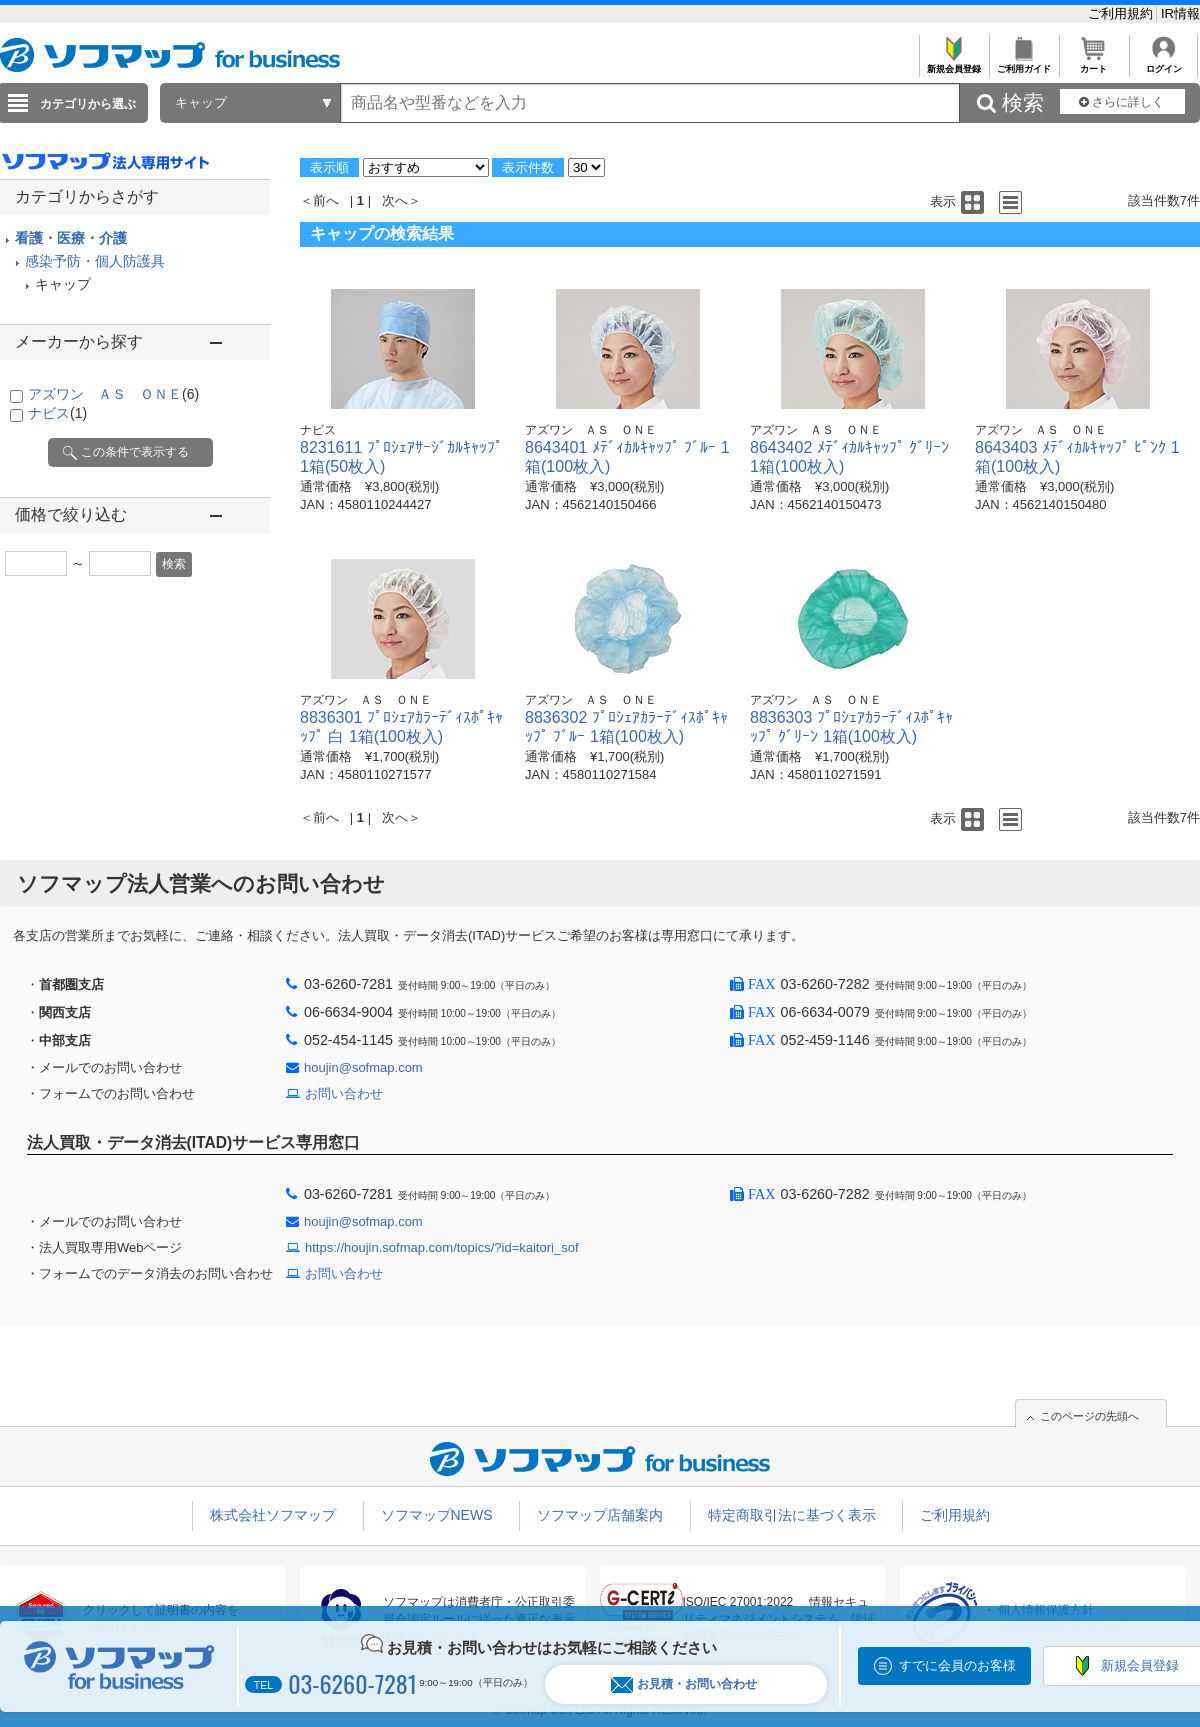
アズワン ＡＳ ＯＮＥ (113, 394)
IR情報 (1180, 13)
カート (1093, 63)
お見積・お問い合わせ (684, 1684)
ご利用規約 (1122, 13)
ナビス (57, 413)
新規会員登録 (953, 63)
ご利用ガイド (1023, 63)
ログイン (1163, 63)
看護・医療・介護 (71, 238)
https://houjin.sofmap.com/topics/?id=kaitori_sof (442, 1247)
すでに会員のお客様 (957, 1665)
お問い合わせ (344, 1093)
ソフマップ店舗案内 (600, 1515)
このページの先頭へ (1089, 1416)
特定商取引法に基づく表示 (792, 1515)
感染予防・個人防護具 (95, 261)
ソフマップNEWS (437, 1515)
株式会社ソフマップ (273, 1515)
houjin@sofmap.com (363, 1067)
